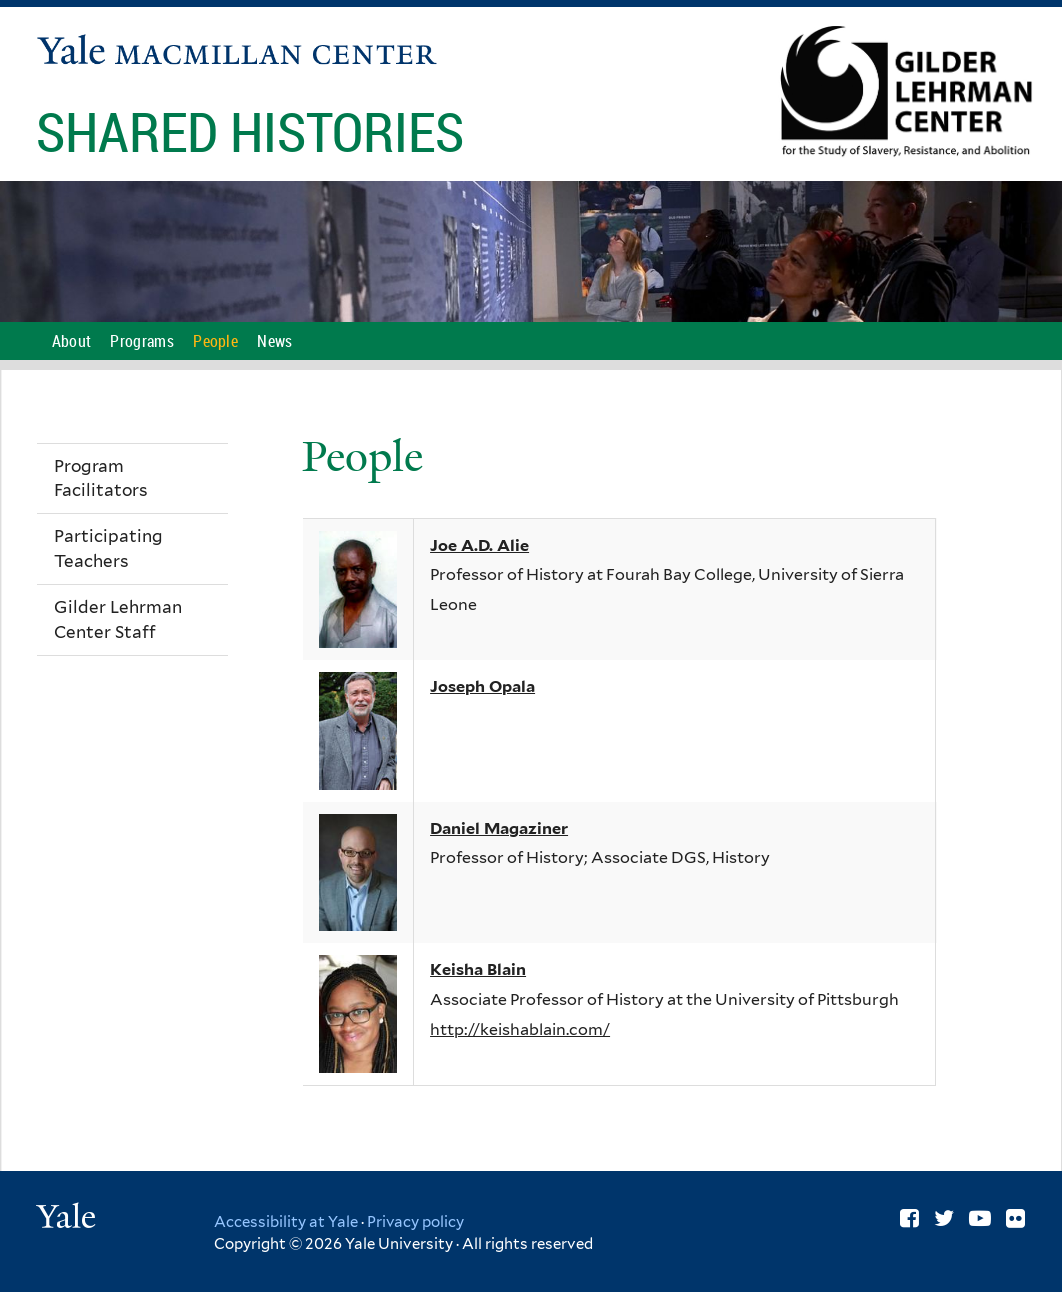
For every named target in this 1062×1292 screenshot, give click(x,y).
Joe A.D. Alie (479, 545)
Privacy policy (415, 1222)
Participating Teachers (108, 548)
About (72, 341)
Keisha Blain (478, 969)
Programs (142, 341)
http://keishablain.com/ (520, 1029)
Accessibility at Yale (286, 1222)
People (215, 341)
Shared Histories (256, 131)
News (274, 341)
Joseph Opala (482, 686)
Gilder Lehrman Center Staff (118, 619)
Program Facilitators (101, 478)
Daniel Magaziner (499, 828)
